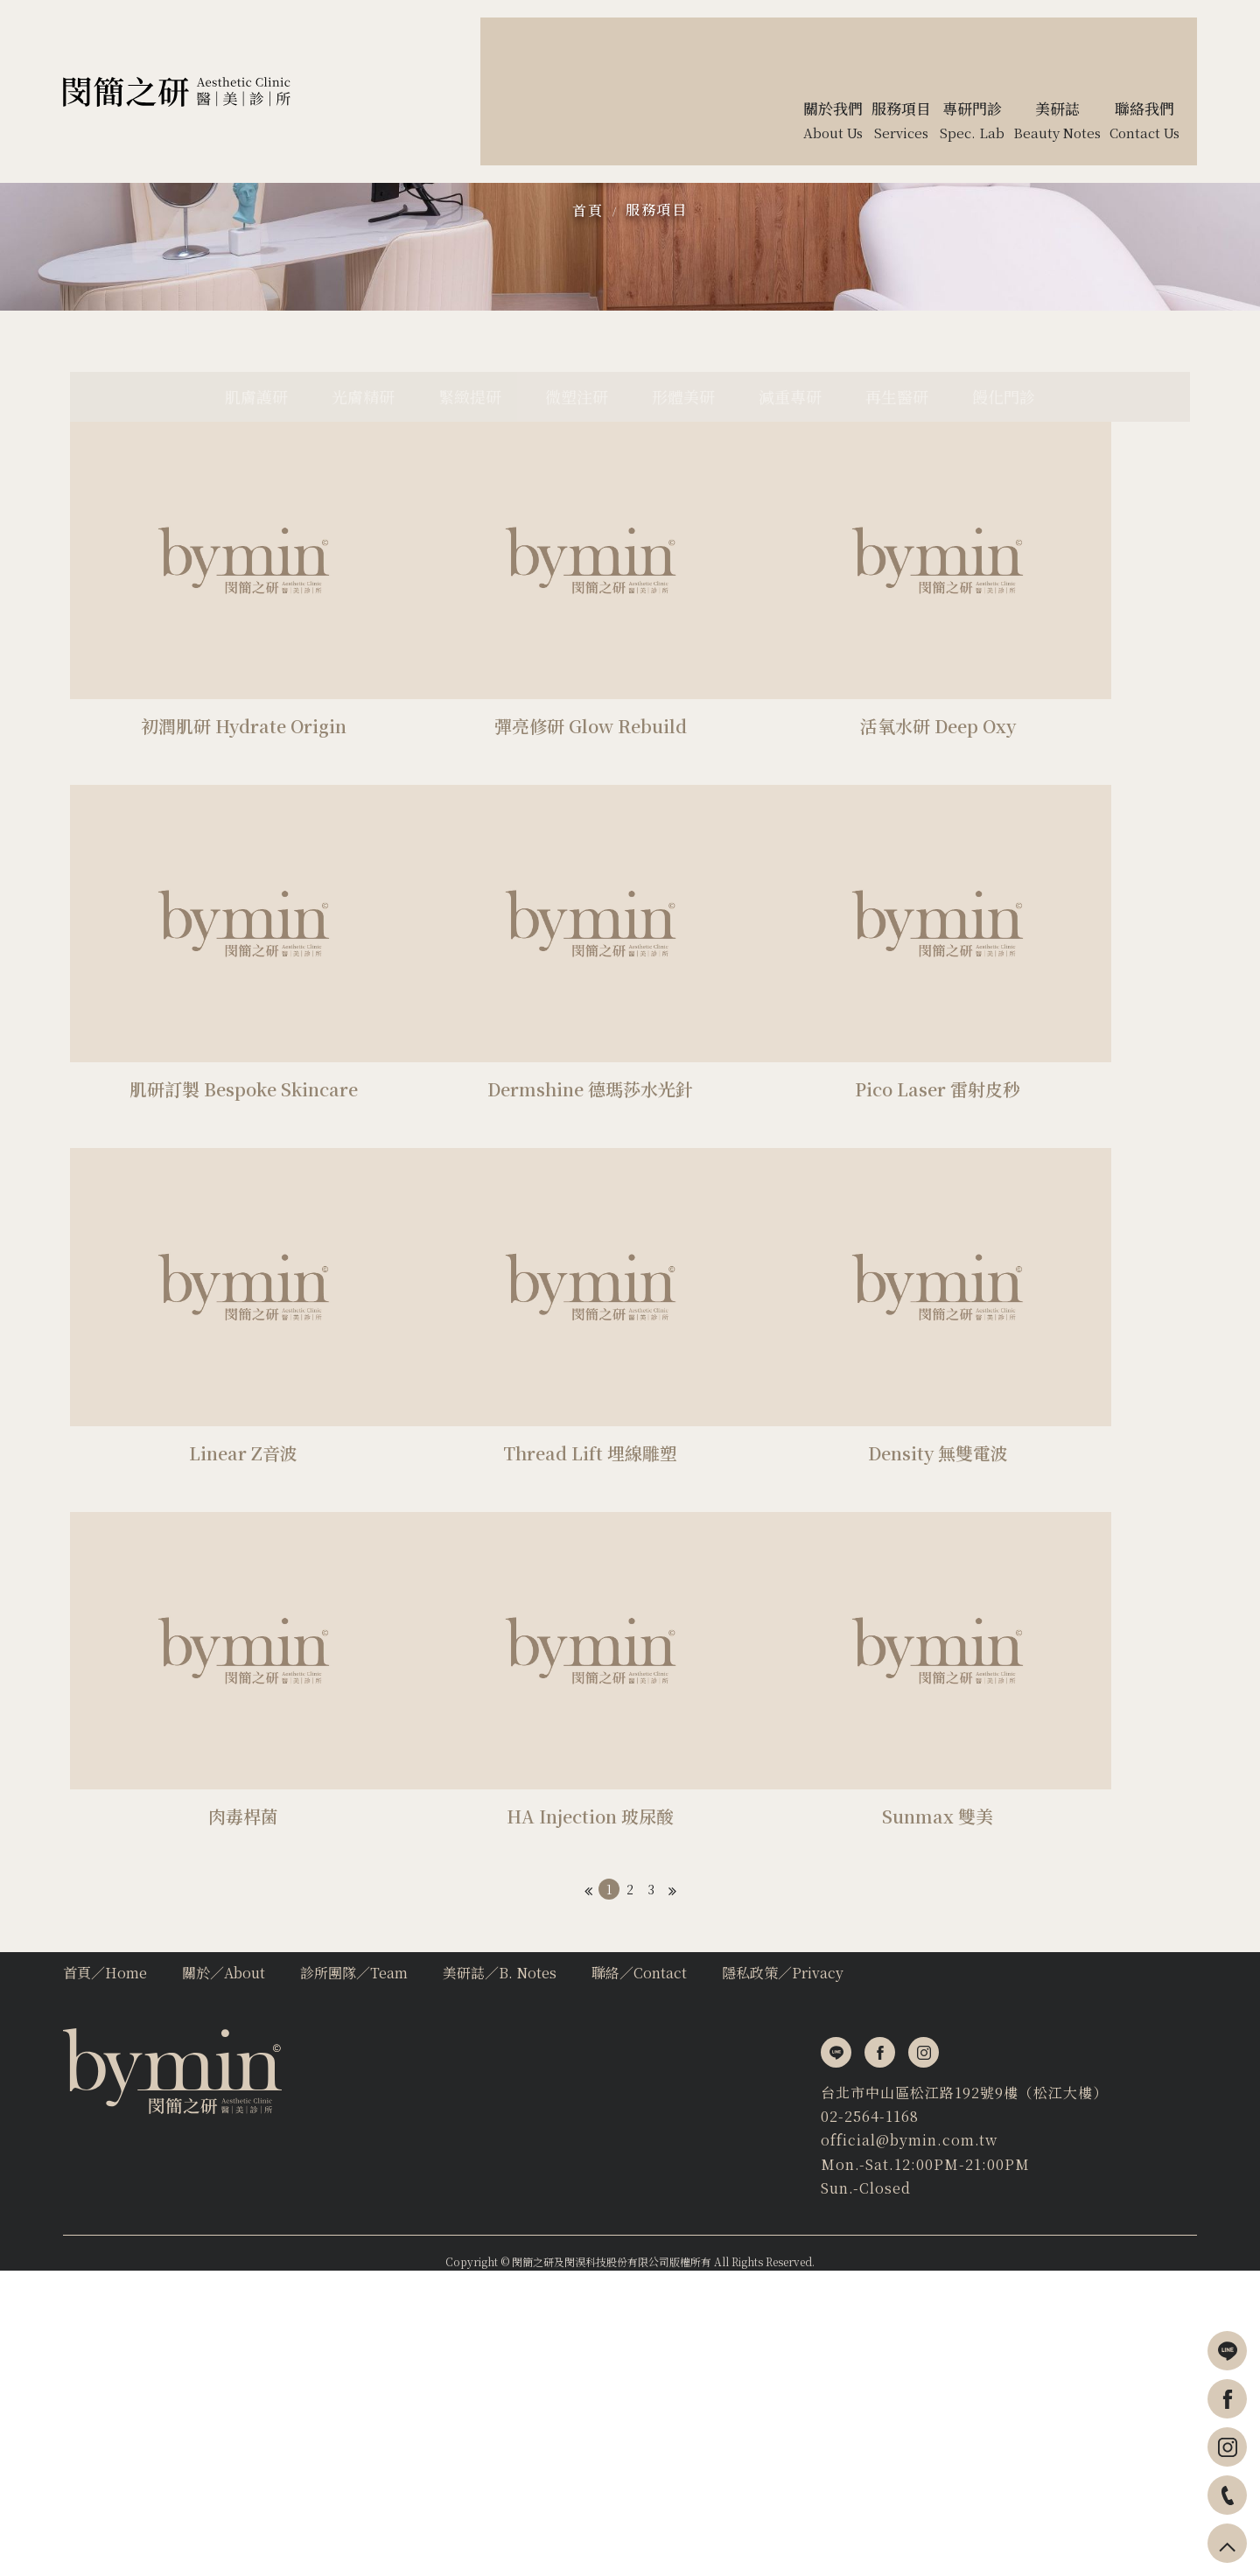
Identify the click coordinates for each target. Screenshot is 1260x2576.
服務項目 (656, 340)
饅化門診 (1071, 603)
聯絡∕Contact (639, 2274)
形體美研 (693, 603)
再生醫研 (945, 603)
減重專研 (819, 603)
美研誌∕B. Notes (499, 2274)
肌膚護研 (189, 603)
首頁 (587, 341)
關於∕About (223, 2274)
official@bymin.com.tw (151, 2433)
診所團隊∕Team (354, 2274)
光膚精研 (315, 603)
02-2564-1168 (112, 2408)
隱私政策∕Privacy (783, 2274)
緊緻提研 (441, 603)
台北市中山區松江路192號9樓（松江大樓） (206, 2385)
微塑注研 (567, 603)
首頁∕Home (105, 2274)
